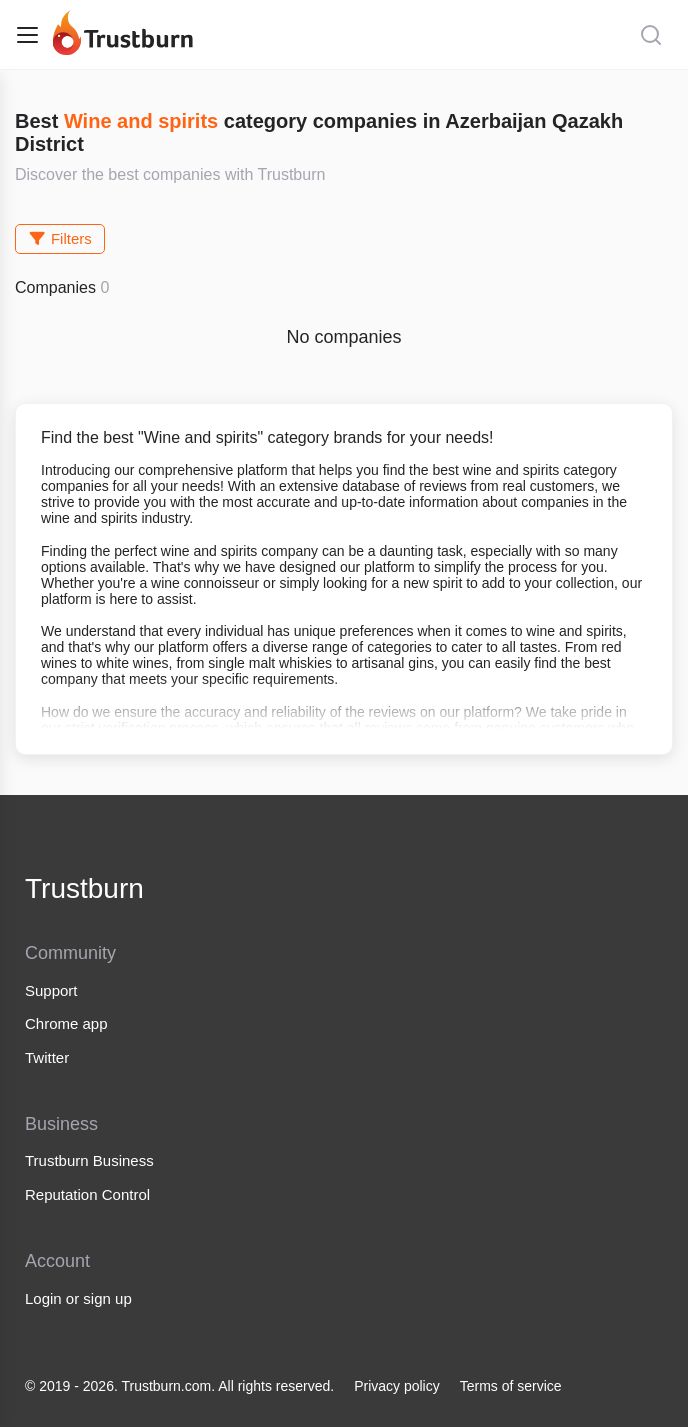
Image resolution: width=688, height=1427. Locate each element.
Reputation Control (87, 1194)
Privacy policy (397, 1386)
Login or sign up (78, 1298)
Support (51, 990)
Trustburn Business (89, 1160)
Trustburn (84, 888)
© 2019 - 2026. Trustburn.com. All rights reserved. (179, 1386)
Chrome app (66, 1023)
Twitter (47, 1057)
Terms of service (511, 1386)
